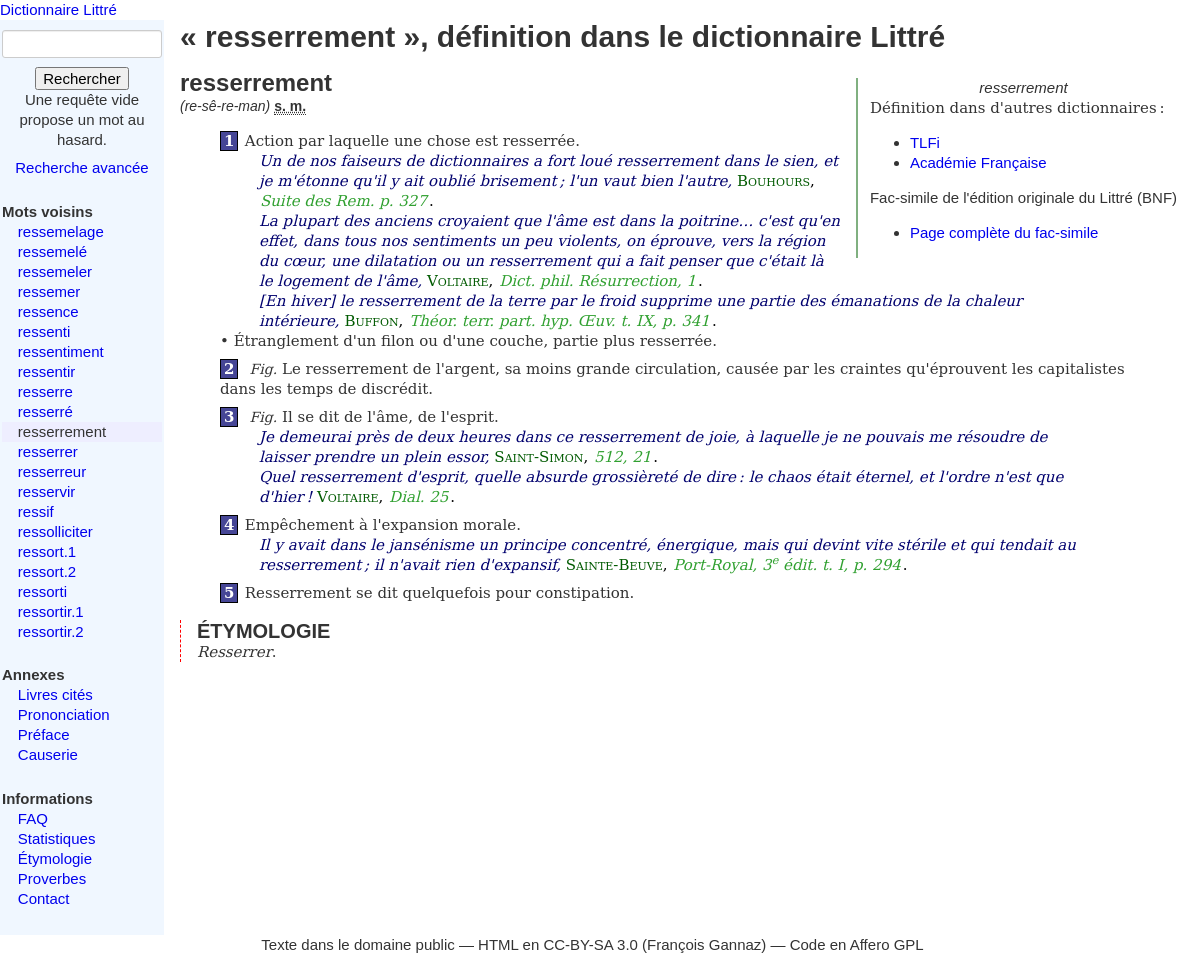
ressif (36, 511)
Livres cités (55, 694)
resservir (47, 491)
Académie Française (978, 162)
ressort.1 (47, 551)
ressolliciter (55, 531)
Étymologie (55, 858)
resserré (45, 411)
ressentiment (61, 351)
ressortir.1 (51, 611)
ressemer (49, 291)
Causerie (48, 754)
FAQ (33, 818)
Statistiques (57, 838)
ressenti (44, 331)
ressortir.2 (51, 631)
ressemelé (52, 251)
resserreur (52, 471)
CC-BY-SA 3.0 (590, 944)
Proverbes (52, 878)
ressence (48, 311)
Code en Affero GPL (857, 944)
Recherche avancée (81, 167)
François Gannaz (704, 944)
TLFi (925, 142)
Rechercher (82, 78)
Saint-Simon (538, 457)
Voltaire (458, 281)
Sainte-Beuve (614, 565)
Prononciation (64, 714)
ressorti (42, 591)
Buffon (371, 321)
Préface (44, 734)
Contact (44, 898)
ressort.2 (47, 571)
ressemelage (61, 231)
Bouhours (773, 181)
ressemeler (55, 271)
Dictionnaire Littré (58, 9)
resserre (45, 391)
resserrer (48, 451)
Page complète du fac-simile (1004, 232)
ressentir (47, 371)
